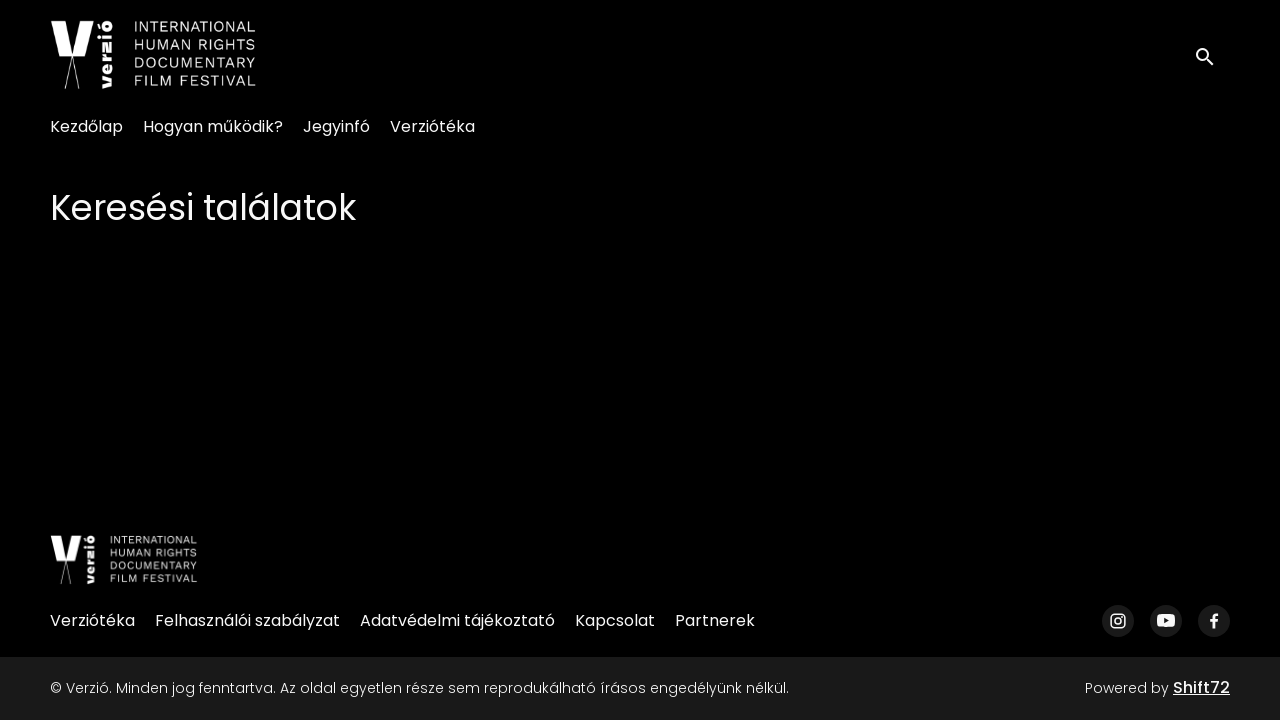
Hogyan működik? (213, 126)
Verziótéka (432, 126)
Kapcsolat (615, 620)
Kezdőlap (86, 126)
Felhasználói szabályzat (247, 620)
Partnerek (715, 620)
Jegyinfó (336, 126)
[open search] (1212, 54)
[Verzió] (124, 560)
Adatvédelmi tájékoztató (457, 620)
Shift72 (1201, 687)
